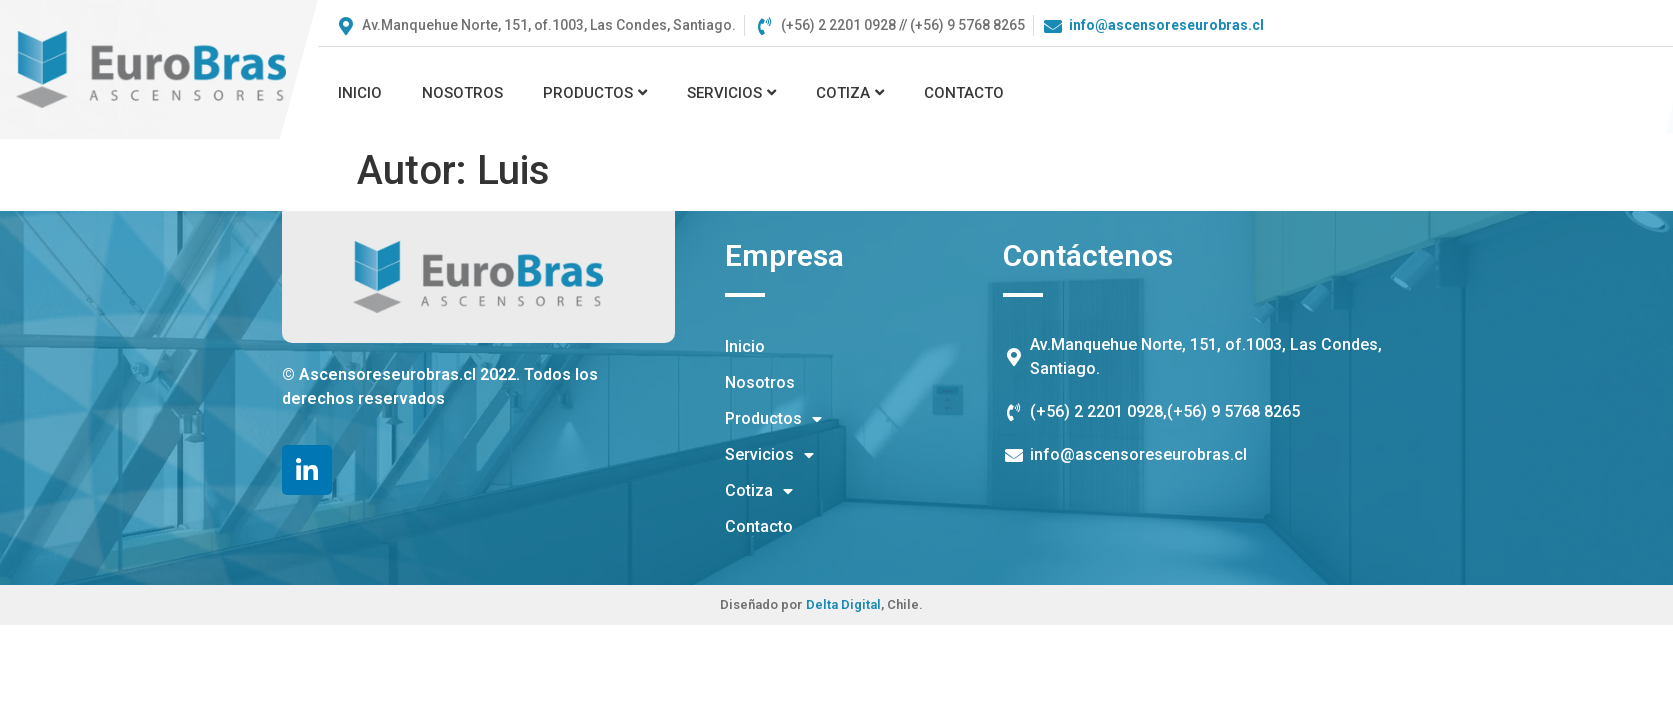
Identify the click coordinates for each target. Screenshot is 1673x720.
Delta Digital (843, 604)
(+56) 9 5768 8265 (1233, 411)
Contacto (964, 93)
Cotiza (850, 93)
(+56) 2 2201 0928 (1096, 411)
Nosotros (462, 93)
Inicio (360, 93)
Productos (595, 93)
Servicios (731, 93)
